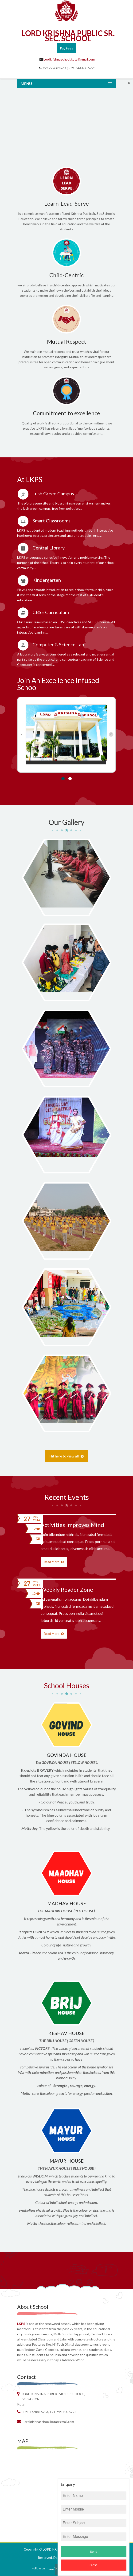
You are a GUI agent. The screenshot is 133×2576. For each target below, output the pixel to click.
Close (94, 2565)
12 (36, 1529)
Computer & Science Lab (58, 644)
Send (93, 2551)
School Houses (66, 1685)
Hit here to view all (66, 1456)
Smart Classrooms (51, 520)
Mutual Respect (66, 341)
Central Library (48, 547)
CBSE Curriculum (50, 612)
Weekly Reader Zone (67, 1589)
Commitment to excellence (66, 413)
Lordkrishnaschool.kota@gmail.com (69, 59)
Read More (54, 1562)
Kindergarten (46, 580)
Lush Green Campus (53, 493)
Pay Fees (66, 48)
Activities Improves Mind (72, 1524)
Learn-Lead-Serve (66, 203)
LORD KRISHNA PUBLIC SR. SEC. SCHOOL (68, 35)
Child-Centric (66, 275)
